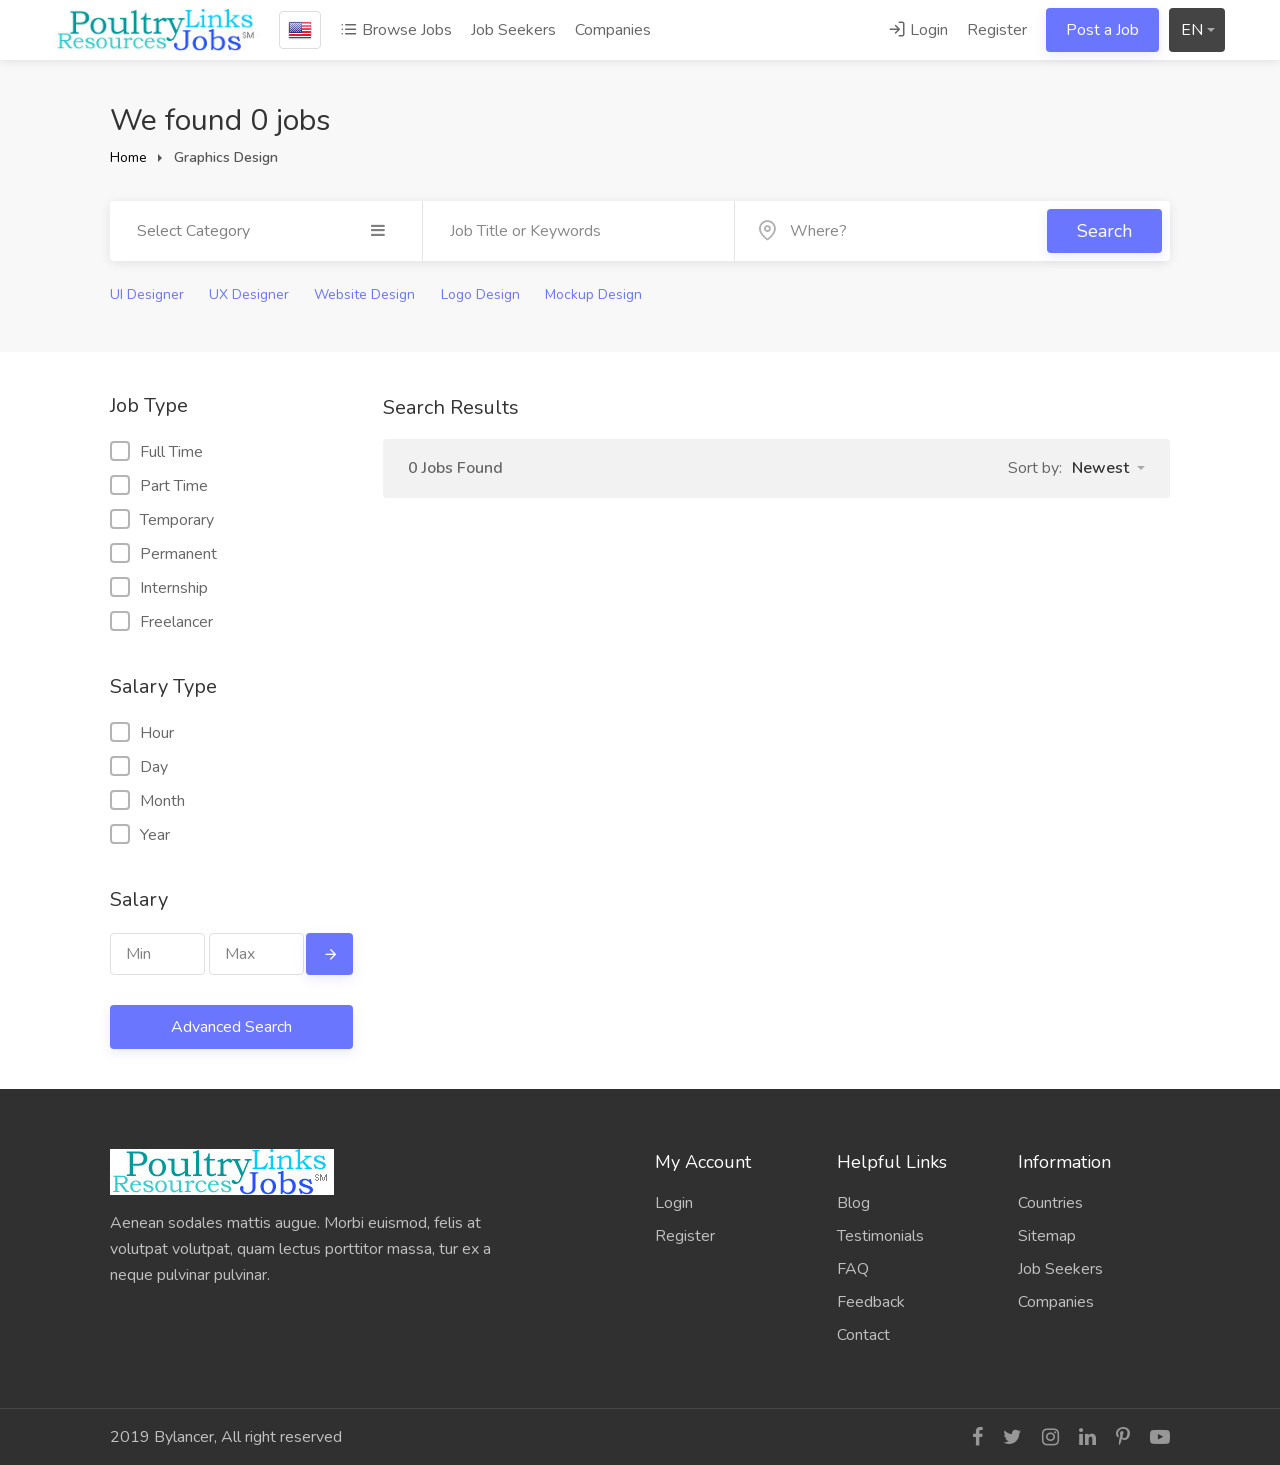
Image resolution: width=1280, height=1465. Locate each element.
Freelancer (161, 622)
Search (1104, 231)
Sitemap (1047, 1236)
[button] (1108, 468)
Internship (159, 588)
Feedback (871, 1302)
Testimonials (880, 1236)
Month (147, 801)
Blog (853, 1203)
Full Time (156, 452)
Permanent (163, 554)
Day (139, 767)
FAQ (853, 1269)
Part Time (159, 486)
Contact (863, 1335)
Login (918, 30)
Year (140, 835)
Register (997, 30)
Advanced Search (231, 1027)
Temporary (162, 520)
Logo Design (480, 294)
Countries (1050, 1203)
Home (128, 157)
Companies (613, 30)
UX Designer (249, 294)
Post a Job (1102, 30)
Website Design (364, 294)
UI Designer (147, 294)
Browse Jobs (396, 30)
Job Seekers (513, 30)
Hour (142, 733)
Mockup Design (593, 294)
